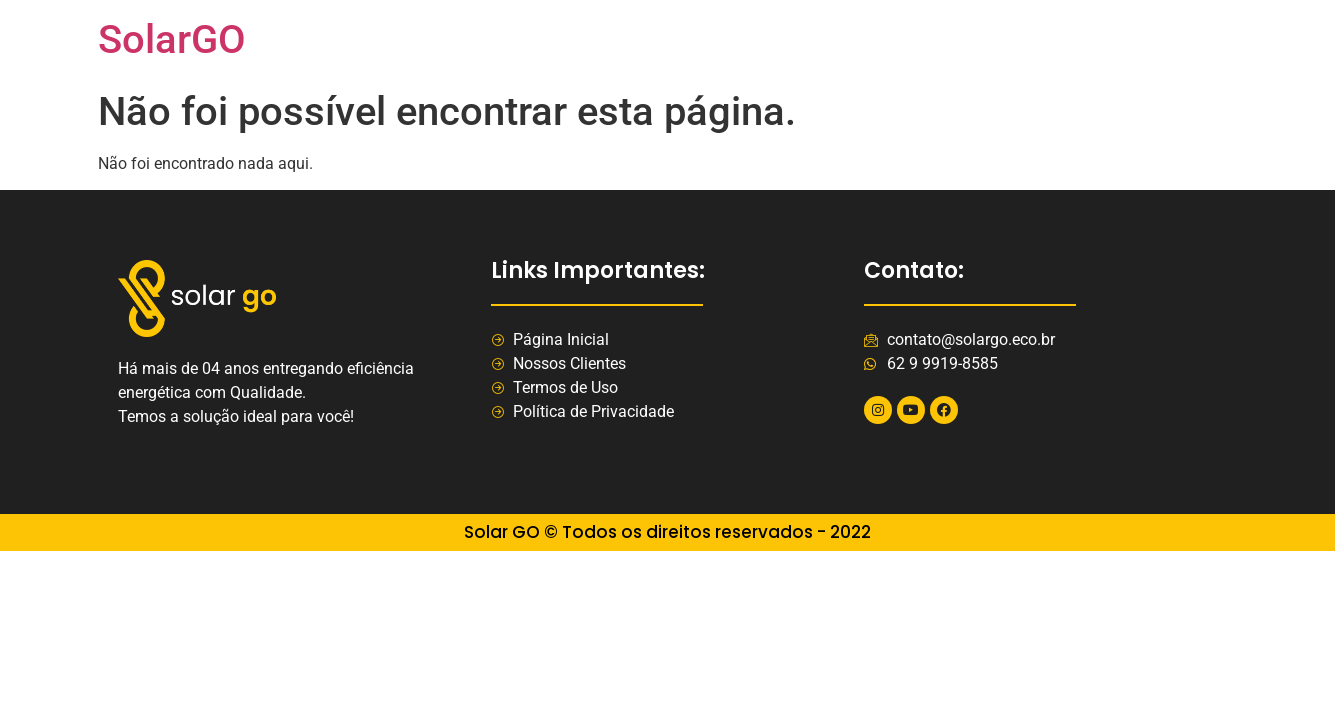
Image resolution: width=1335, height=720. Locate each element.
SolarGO (172, 39)
